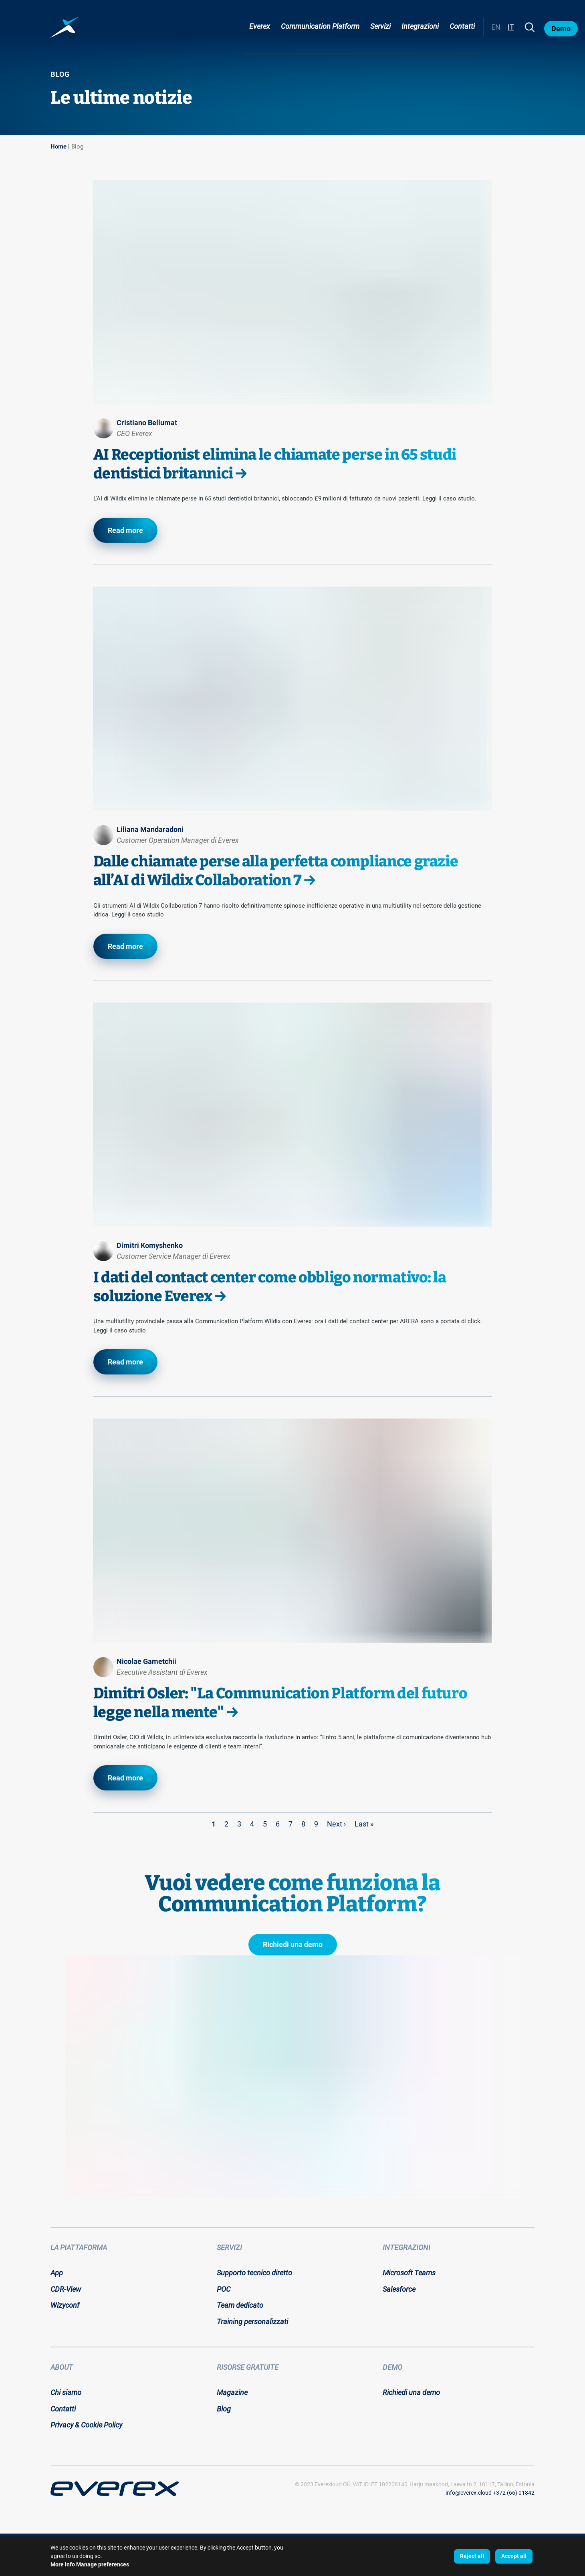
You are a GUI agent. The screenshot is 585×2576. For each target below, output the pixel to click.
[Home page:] (64, 27)
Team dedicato (240, 2305)
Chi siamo (65, 2392)
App (56, 2273)
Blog (77, 146)
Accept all (513, 2556)
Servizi (380, 26)
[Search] (530, 27)
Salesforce (399, 2289)
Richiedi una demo (293, 1944)
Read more (125, 530)
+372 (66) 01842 (514, 2493)
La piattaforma (78, 2247)
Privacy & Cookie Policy (86, 2425)
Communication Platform (320, 26)
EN (495, 27)
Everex (259, 26)
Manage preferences (102, 2564)
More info (62, 2564)
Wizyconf (64, 2305)
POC (223, 2289)
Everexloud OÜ (333, 2484)
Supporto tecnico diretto (254, 2273)
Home (58, 146)
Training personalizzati (252, 2321)
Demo (561, 28)
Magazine (232, 2392)
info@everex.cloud (469, 2493)
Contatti (462, 26)
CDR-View (65, 2289)
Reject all (472, 2556)
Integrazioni (420, 26)
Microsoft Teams (409, 2273)
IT (511, 27)
